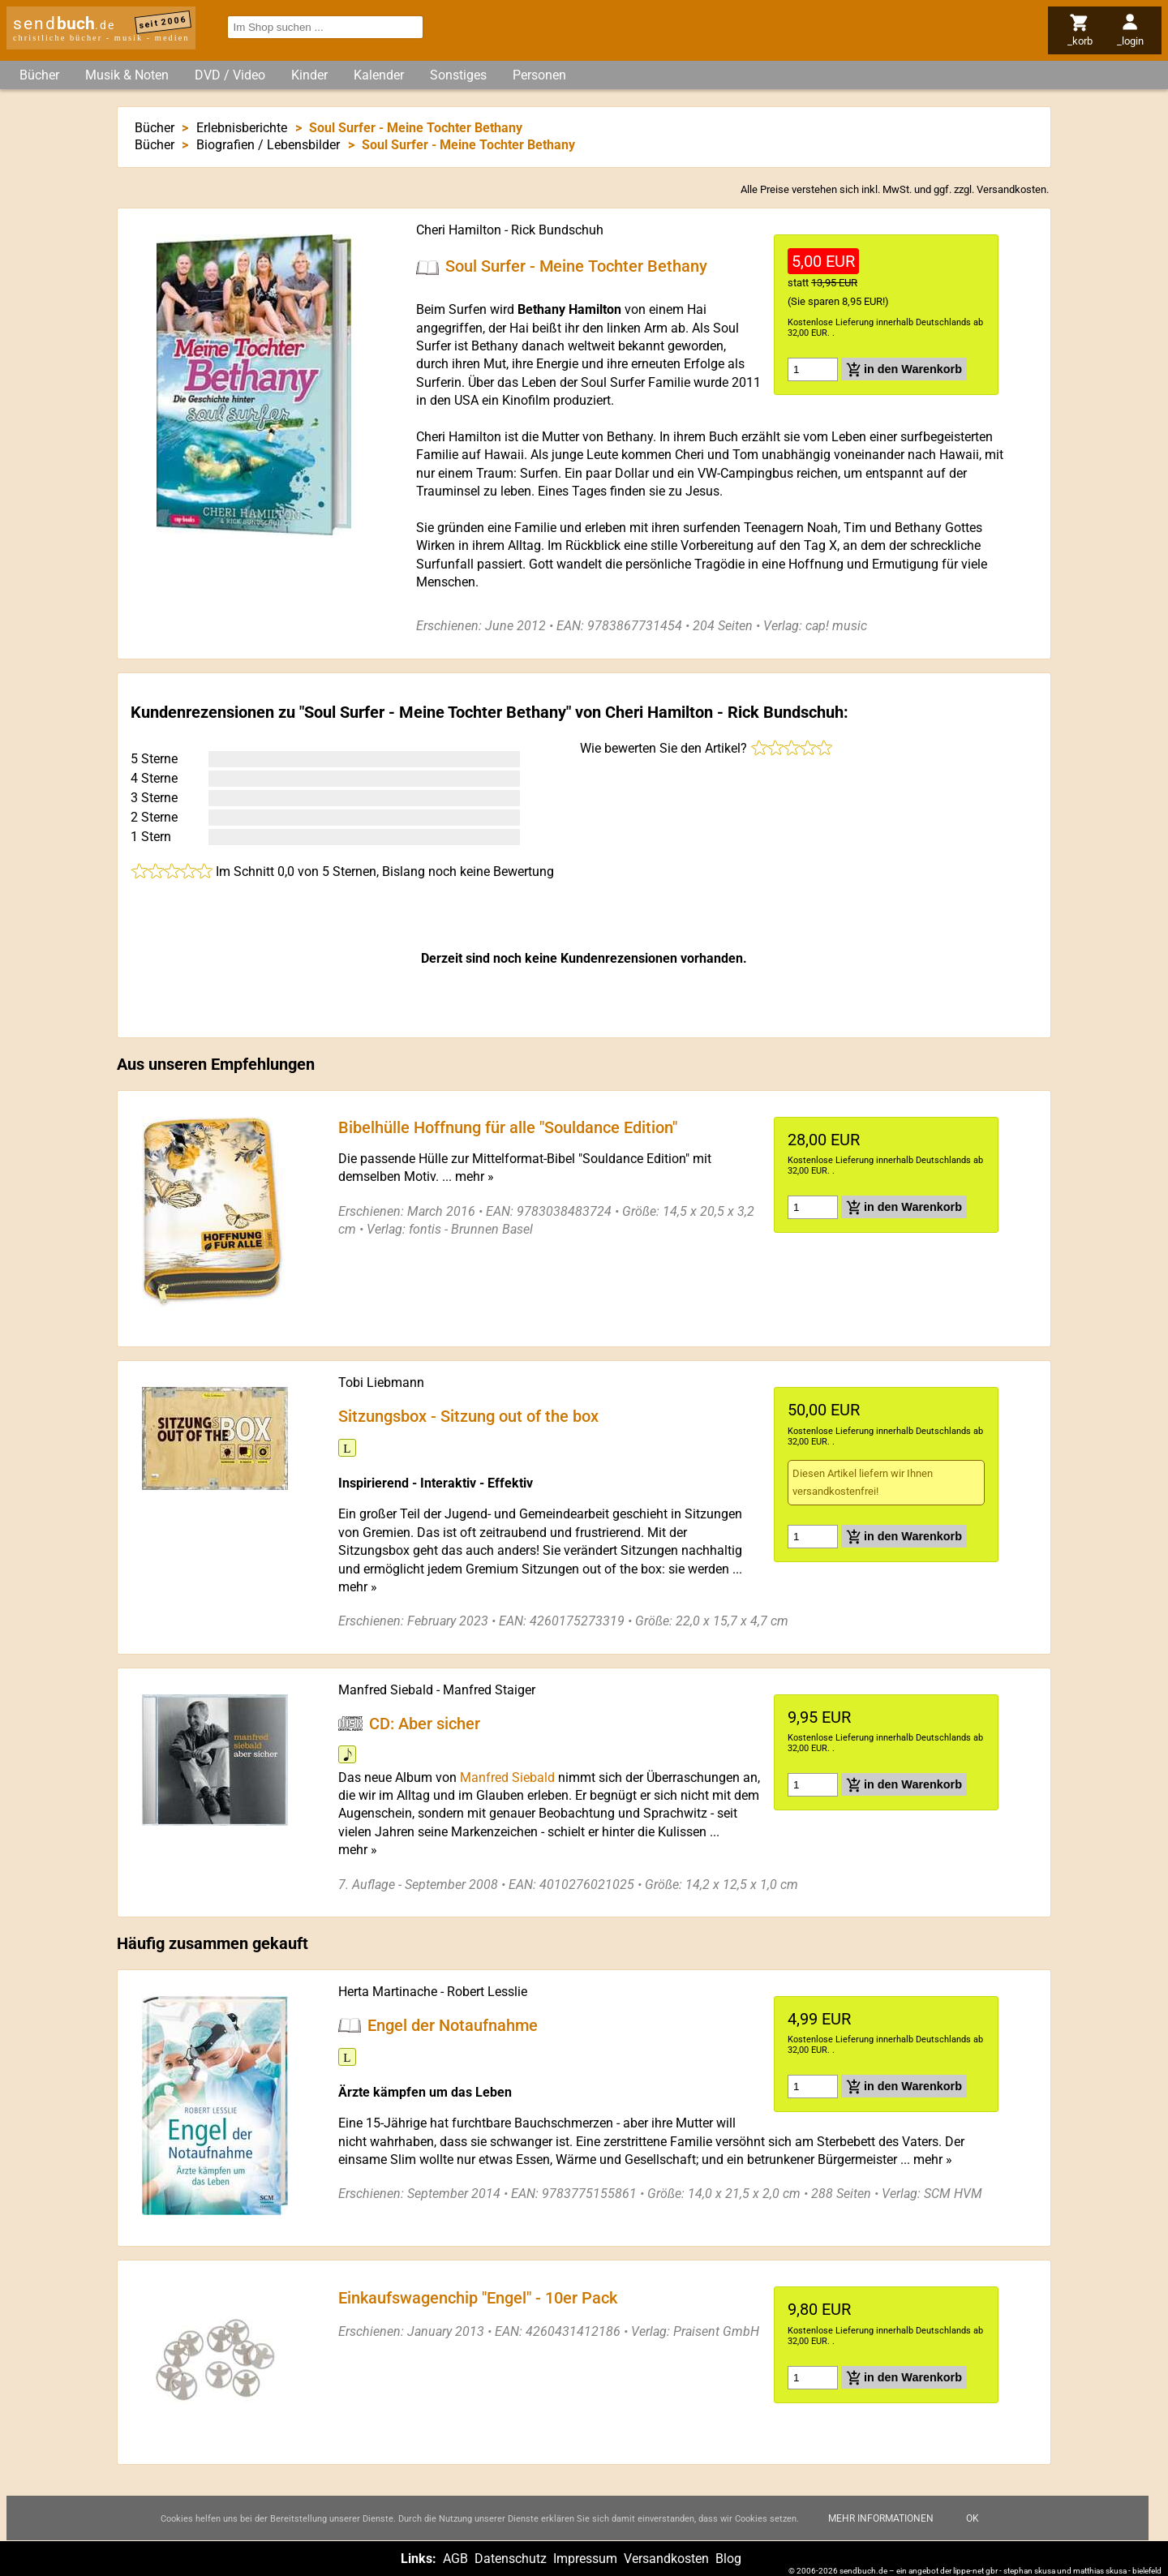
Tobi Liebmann (381, 1382)
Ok (972, 2531)
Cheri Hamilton (458, 230)
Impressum (585, 2558)
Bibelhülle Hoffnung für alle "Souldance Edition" (507, 1127)
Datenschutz (510, 2558)
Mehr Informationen (881, 2531)
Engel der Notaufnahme (452, 2025)
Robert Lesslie (487, 1991)
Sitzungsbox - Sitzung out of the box (468, 1416)
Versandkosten (1011, 189)
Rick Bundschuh (557, 230)
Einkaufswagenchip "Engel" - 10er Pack (477, 2298)
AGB (455, 2558)
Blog (728, 2558)
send (64, 23)
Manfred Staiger (489, 1690)
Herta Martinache (387, 1991)
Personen (539, 75)
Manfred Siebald (385, 1690)
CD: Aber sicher (424, 1722)
